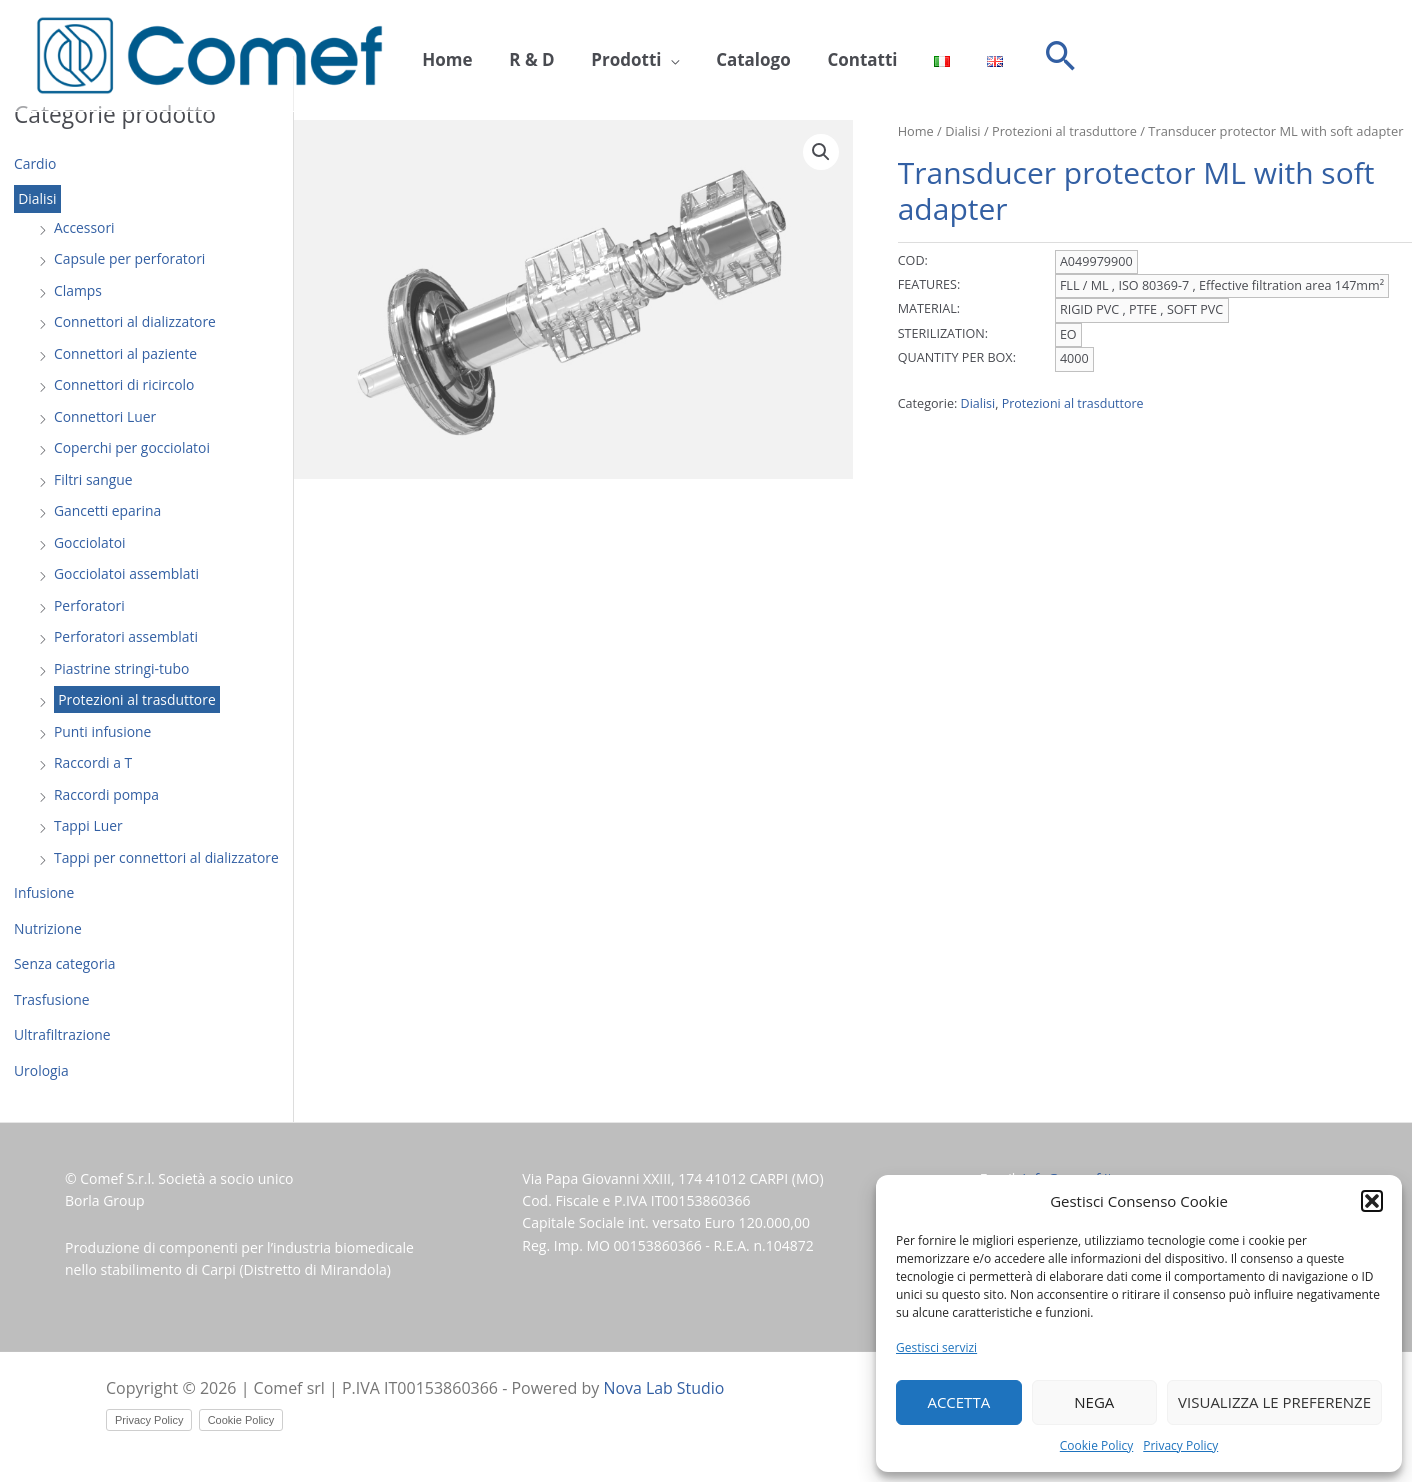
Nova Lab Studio (665, 1388)
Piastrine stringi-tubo (122, 668)
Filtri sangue (93, 479)
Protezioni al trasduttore (137, 699)
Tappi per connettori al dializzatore (167, 857)
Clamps (78, 290)
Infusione (44, 892)
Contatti (832, 56)
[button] (1372, 1201)
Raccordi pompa (107, 794)
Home (444, 56)
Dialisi (37, 199)
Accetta (958, 1402)
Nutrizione (48, 928)
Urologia (41, 1070)
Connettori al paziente (126, 353)
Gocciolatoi (90, 542)
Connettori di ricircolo (125, 384)
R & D (521, 56)
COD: (913, 260)
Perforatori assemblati (126, 636)
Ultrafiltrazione (62, 1034)
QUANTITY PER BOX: (957, 357)
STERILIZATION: (943, 333)
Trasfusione (52, 999)
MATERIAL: (929, 308)
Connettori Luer (105, 416)
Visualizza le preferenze (1274, 1402)
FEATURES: (929, 284)
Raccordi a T (93, 762)
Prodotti (610, 56)
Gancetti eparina (108, 510)
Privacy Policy (1180, 1445)
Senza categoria (65, 963)
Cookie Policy (1096, 1445)
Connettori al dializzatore (135, 321)
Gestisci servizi (936, 1347)
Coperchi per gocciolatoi (132, 447)
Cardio (35, 163)
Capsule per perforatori (130, 258)
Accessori (84, 227)
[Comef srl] (209, 54)
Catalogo (730, 56)
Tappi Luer (88, 825)
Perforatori (89, 605)
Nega (1094, 1402)
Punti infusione (103, 731)
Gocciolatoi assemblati (127, 573)
